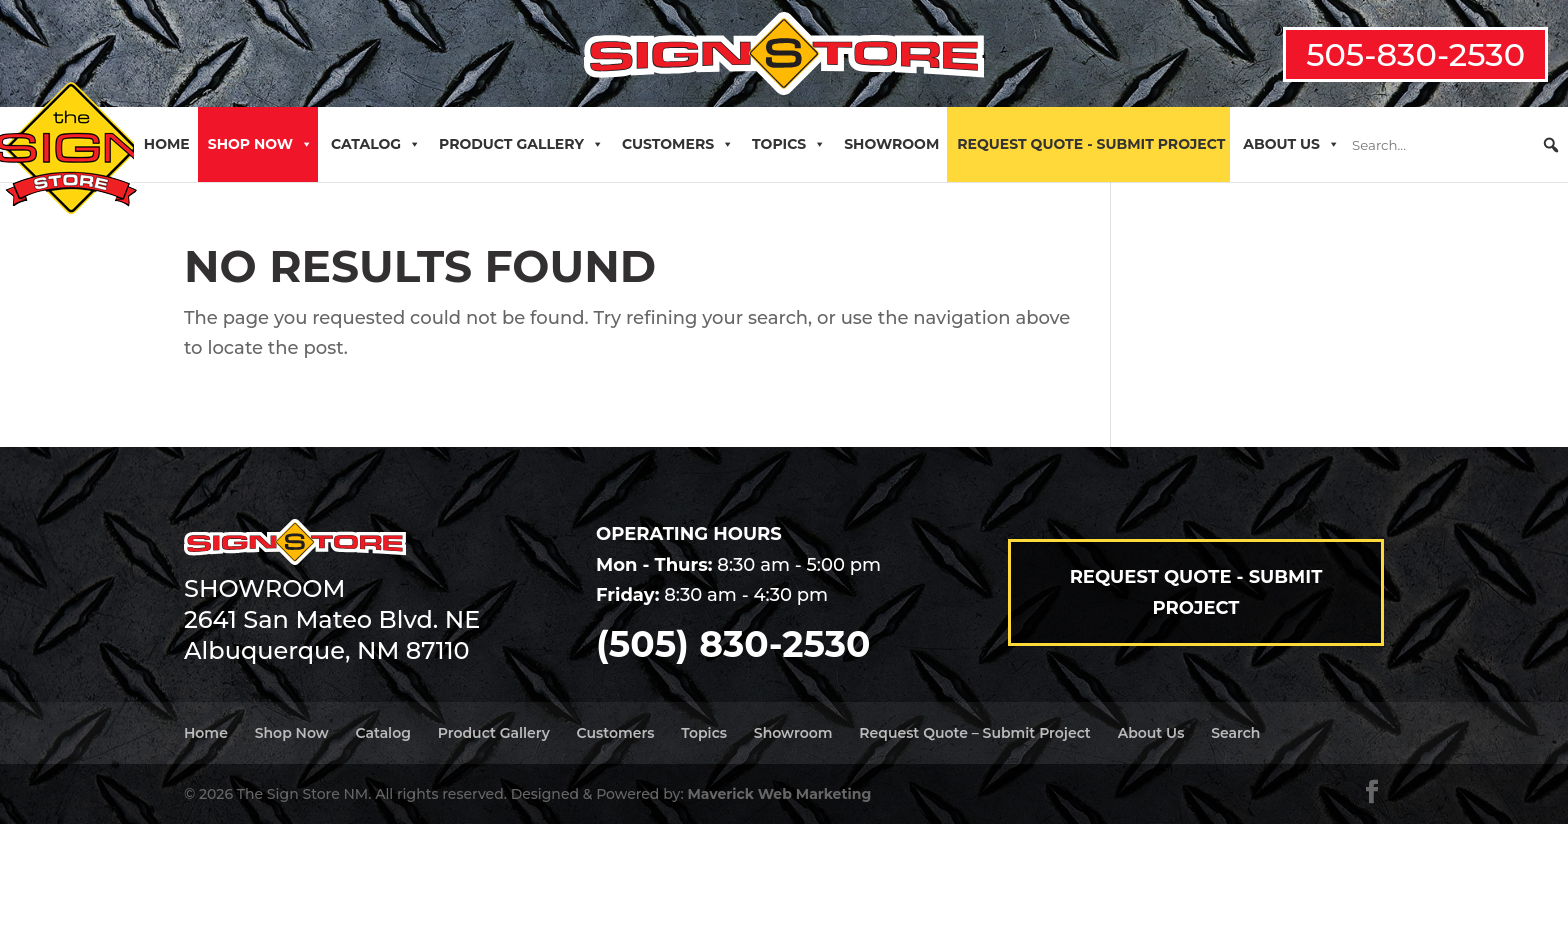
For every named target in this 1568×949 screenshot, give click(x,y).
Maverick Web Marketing (779, 794)
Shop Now (260, 144)
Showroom (891, 144)
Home (167, 144)
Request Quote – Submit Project (974, 733)
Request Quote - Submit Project (1091, 144)
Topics (789, 144)
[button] (1551, 145)
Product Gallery (521, 144)
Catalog (376, 144)
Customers (678, 144)
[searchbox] (1456, 145)
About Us (1291, 144)
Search (1235, 733)
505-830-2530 (1415, 54)
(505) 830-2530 (733, 644)
